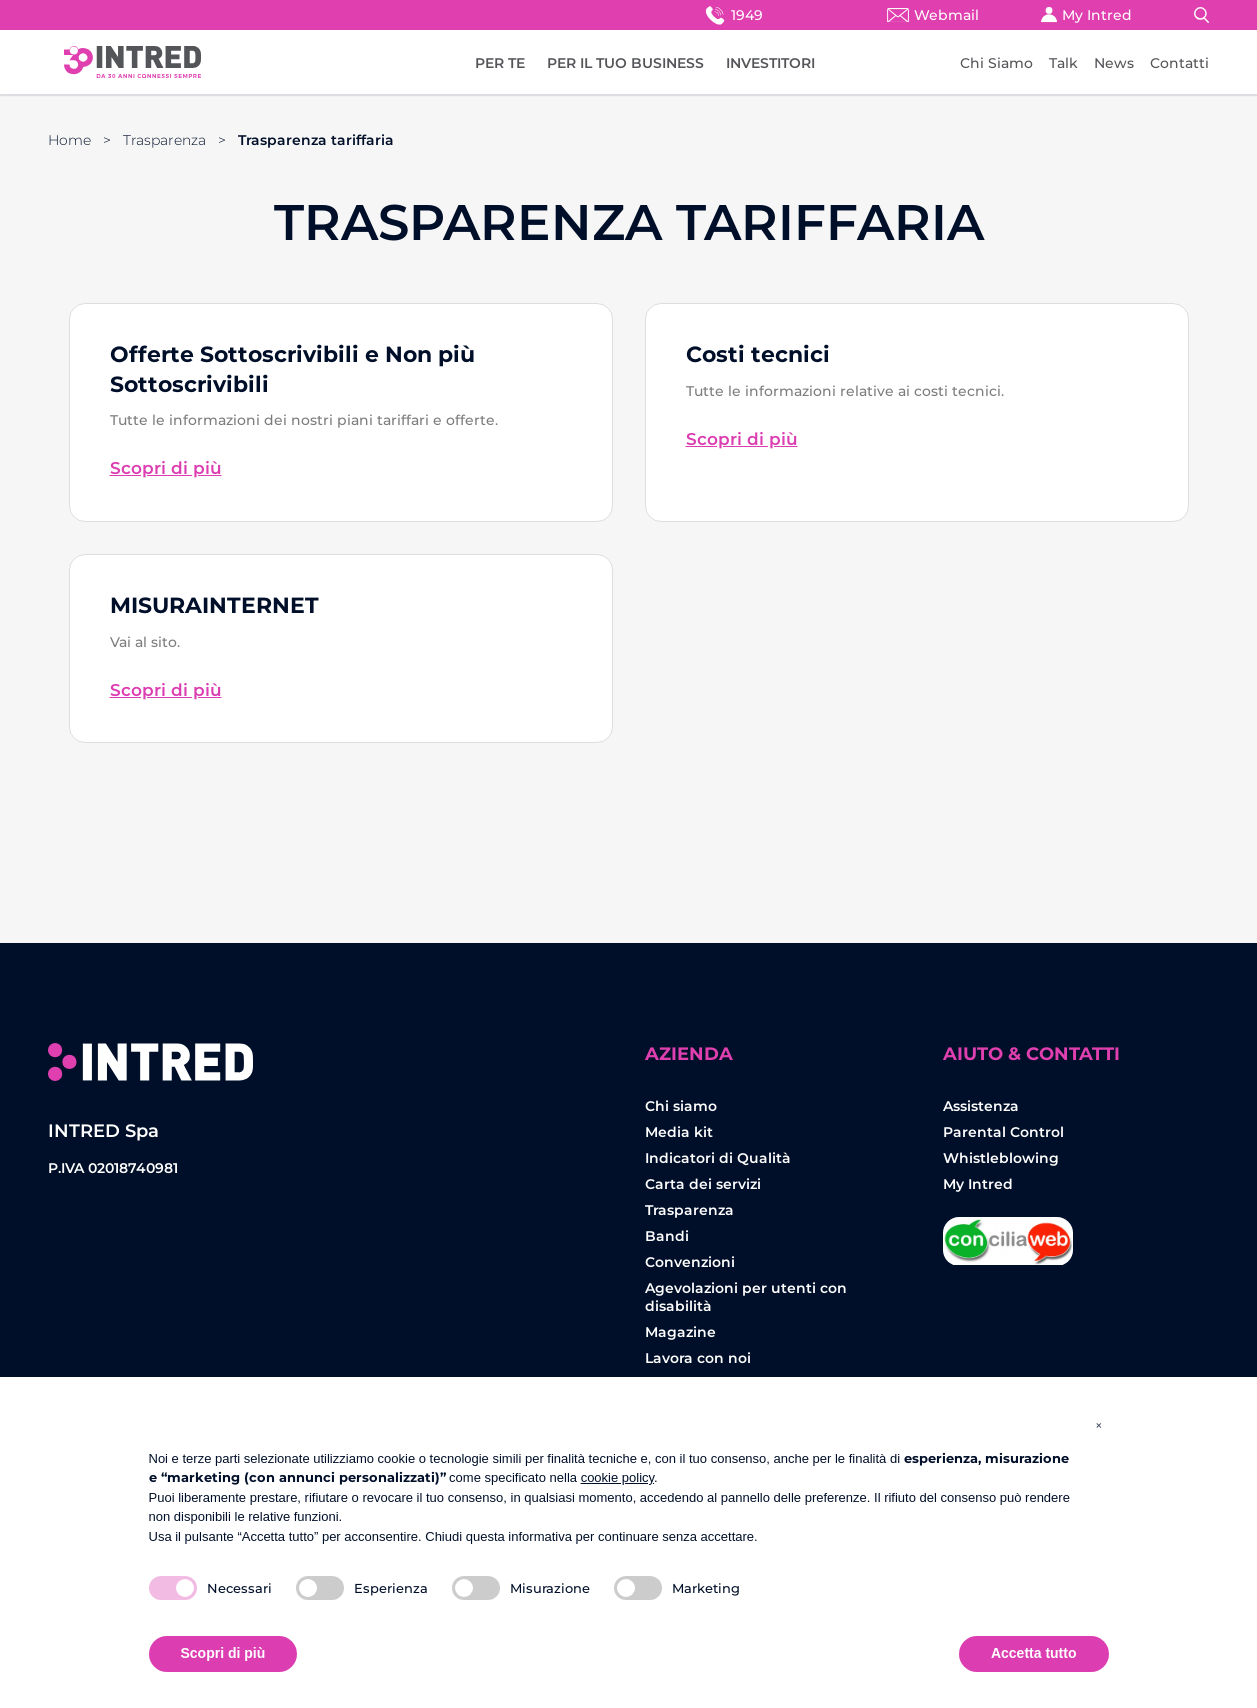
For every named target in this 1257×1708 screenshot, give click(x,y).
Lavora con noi (698, 1358)
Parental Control (1003, 1132)
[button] (1099, 1425)
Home (69, 140)
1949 (732, 14)
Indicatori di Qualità (718, 1158)
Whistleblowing (1001, 1158)
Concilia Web (1008, 1233)
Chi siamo (681, 1106)
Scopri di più (166, 468)
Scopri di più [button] (223, 1653)
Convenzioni (690, 1262)
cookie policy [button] (617, 1477)
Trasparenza (164, 140)
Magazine (680, 1332)
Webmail (933, 15)
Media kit (679, 1132)
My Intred (1086, 15)
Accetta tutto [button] (1034, 1653)
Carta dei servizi (703, 1184)
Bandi (667, 1236)
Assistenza (981, 1106)
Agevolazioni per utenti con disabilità (746, 1297)
